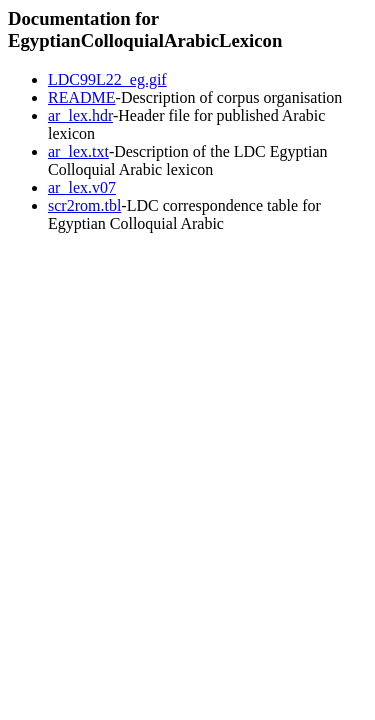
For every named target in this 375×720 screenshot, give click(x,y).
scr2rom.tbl (84, 205)
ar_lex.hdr (80, 115)
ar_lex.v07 (82, 187)
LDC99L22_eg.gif (107, 79)
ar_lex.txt (78, 151)
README (82, 97)
